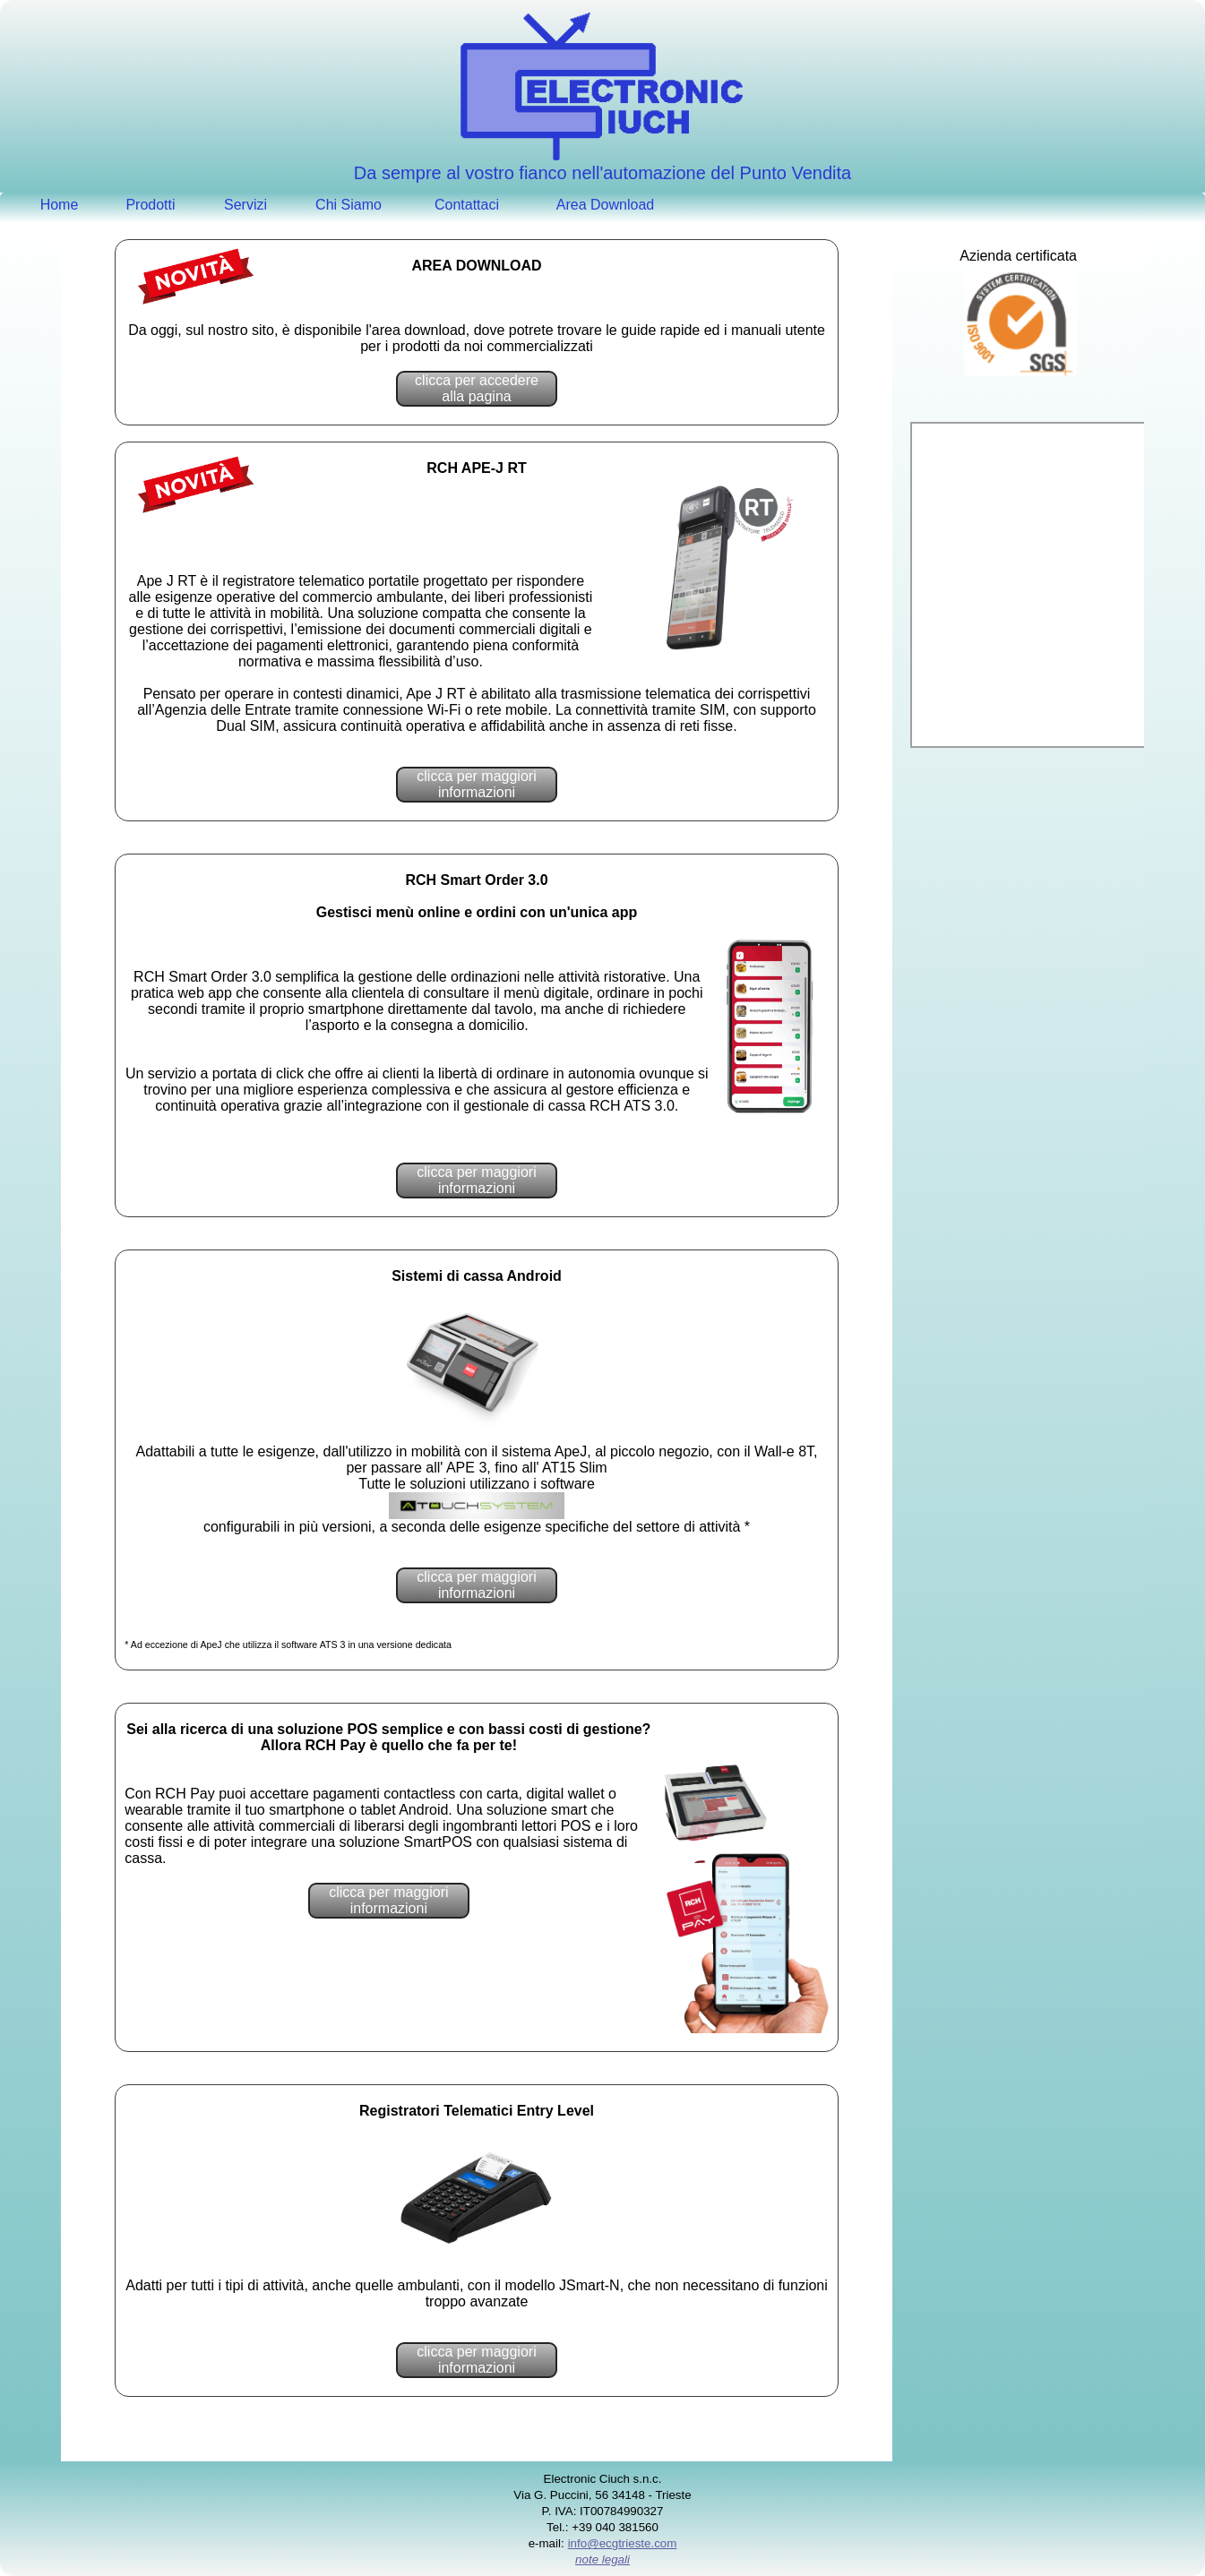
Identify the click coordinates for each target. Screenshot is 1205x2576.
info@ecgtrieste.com (622, 2543)
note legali (602, 2559)
